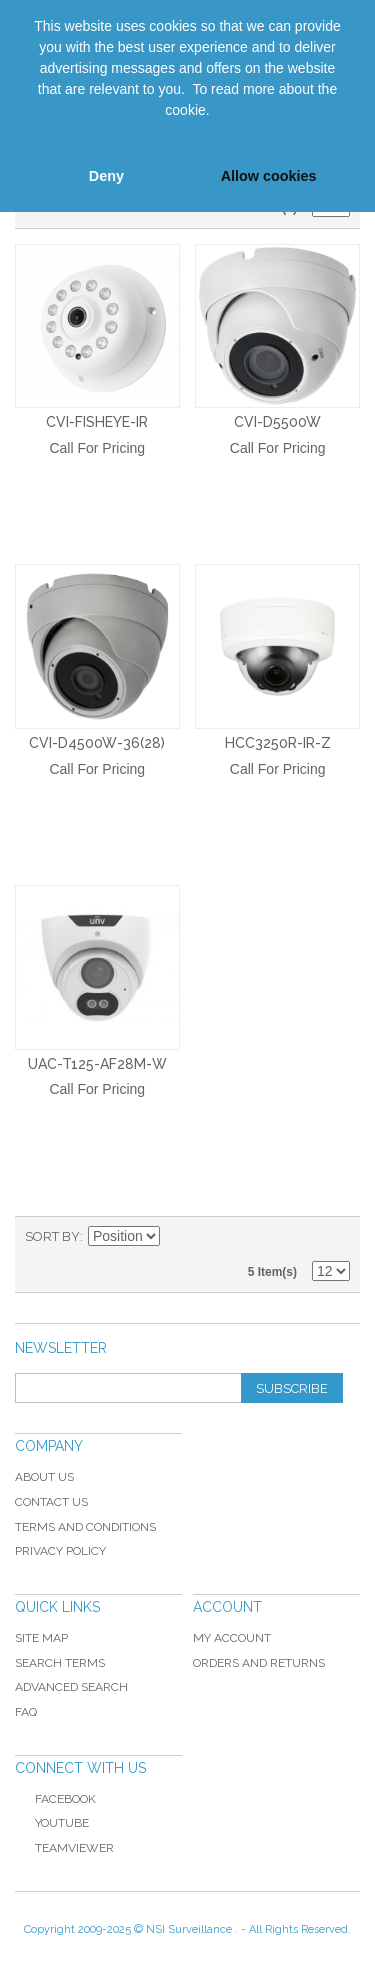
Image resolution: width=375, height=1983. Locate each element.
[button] (32, 133)
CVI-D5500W (277, 422)
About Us (44, 1477)
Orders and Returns (259, 1663)
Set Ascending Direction (178, 1237)
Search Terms (60, 1663)
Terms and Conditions (85, 1527)
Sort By (52, 1236)
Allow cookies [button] (269, 176)
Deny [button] (106, 176)
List (335, 1237)
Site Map (41, 1638)
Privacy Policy (60, 1551)
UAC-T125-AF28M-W (97, 1064)
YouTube (52, 1823)
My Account (232, 1638)
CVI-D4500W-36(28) (97, 743)
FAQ (26, 1712)
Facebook (55, 1799)
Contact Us (51, 1502)
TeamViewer (74, 1848)
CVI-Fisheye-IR (97, 422)
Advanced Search (71, 1687)
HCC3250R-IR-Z (278, 743)
